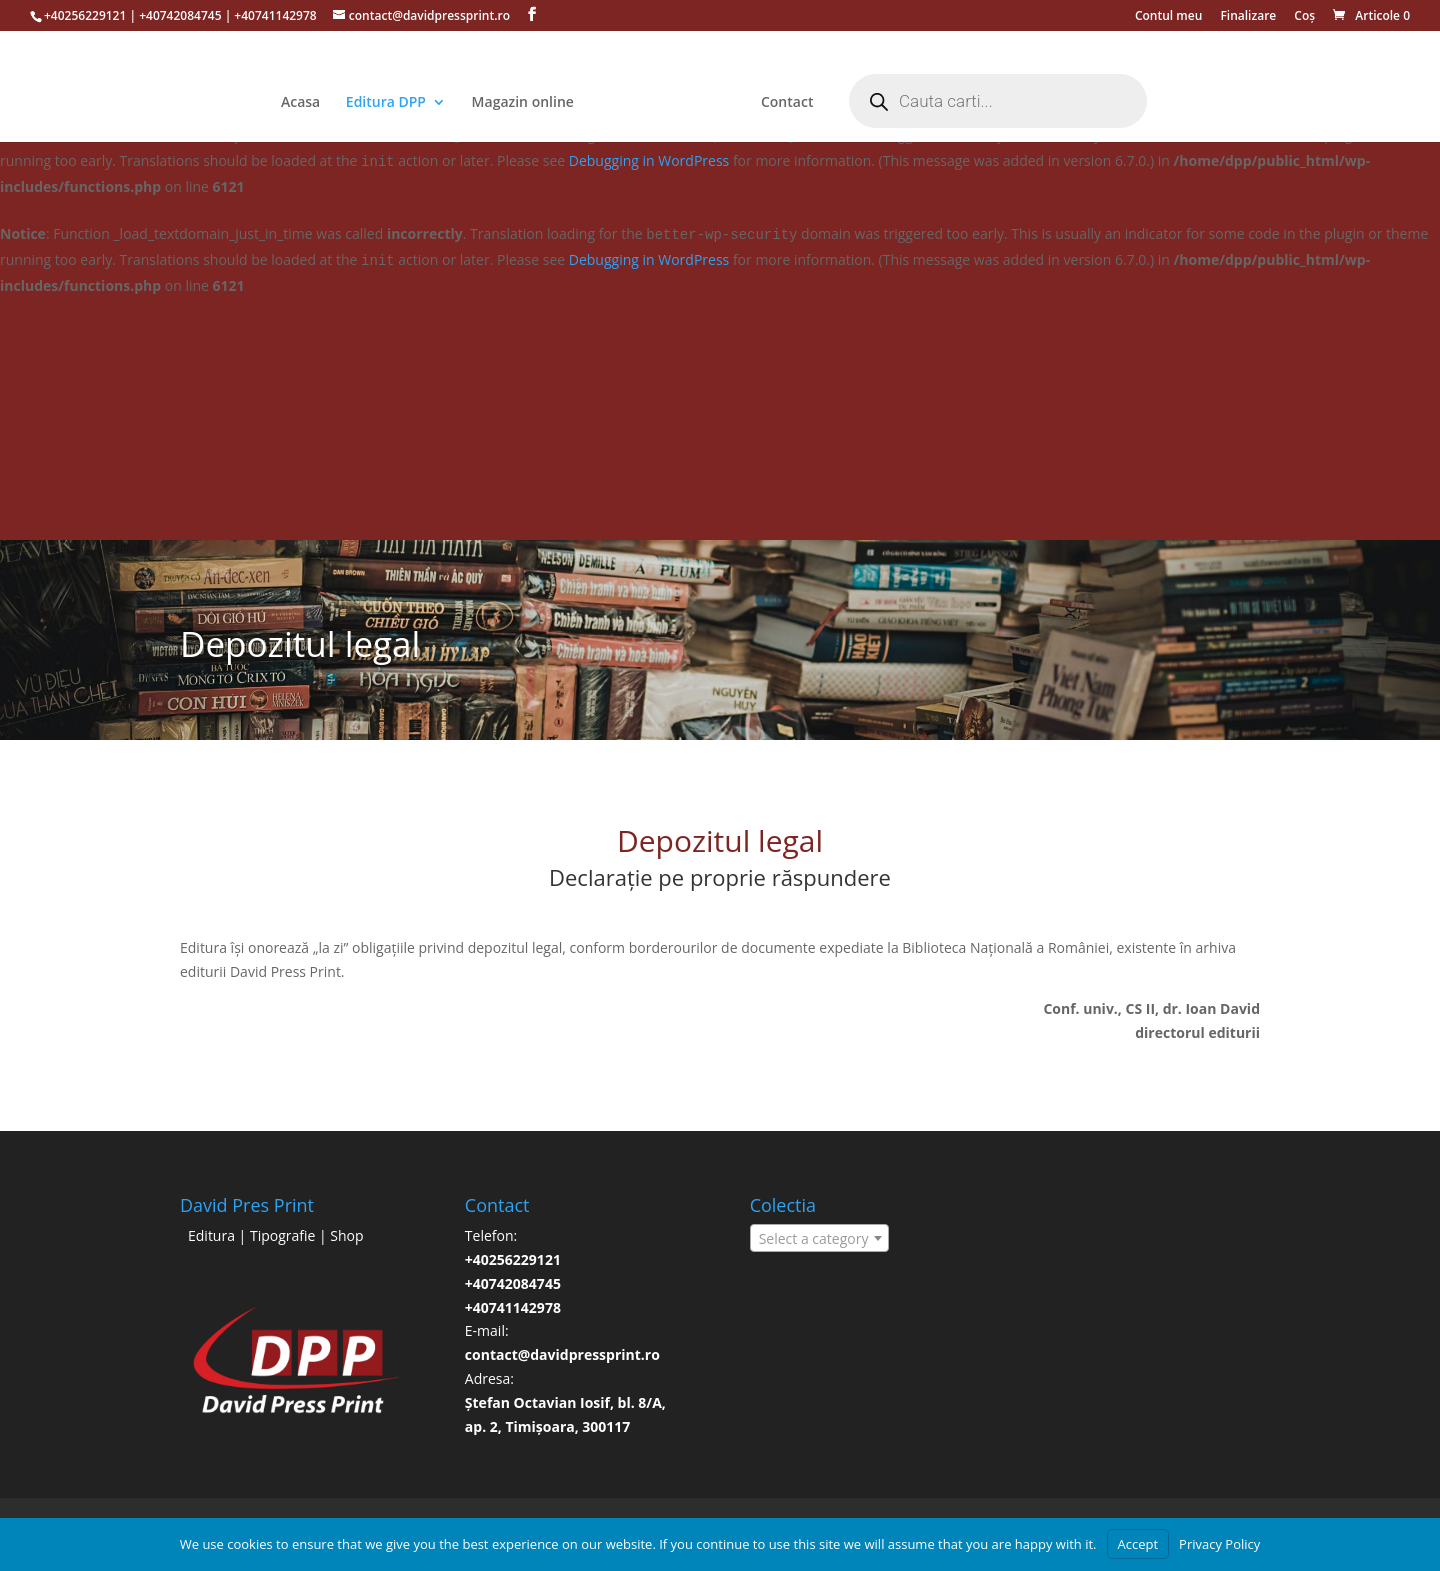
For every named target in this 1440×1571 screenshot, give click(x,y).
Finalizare (1248, 17)
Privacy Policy (1219, 1544)
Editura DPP (386, 103)
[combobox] (820, 1238)
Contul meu (1168, 17)
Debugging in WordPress (649, 160)
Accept (1138, 1544)
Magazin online (523, 103)
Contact (787, 103)
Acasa (300, 103)
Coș (1304, 17)
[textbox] (820, 1239)
